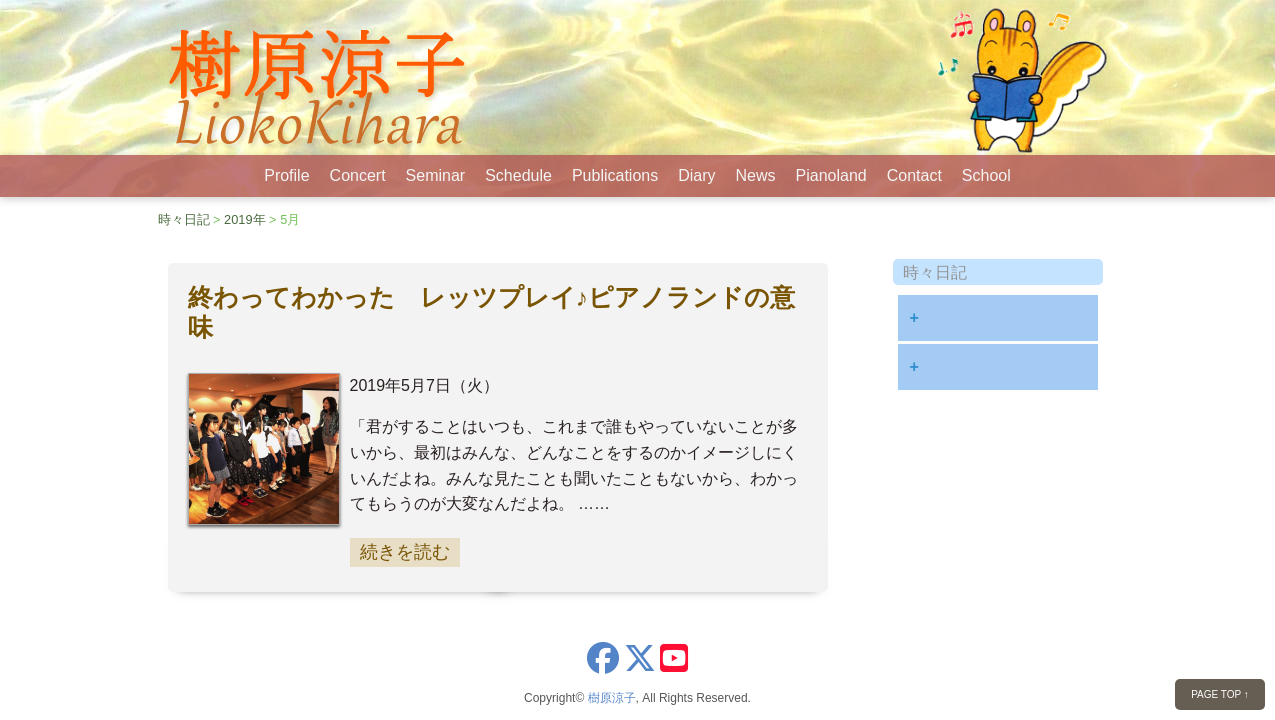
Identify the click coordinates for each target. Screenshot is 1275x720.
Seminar (436, 175)
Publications (615, 175)
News (756, 175)
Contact (914, 175)
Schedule (518, 175)
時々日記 (184, 219)
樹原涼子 (612, 698)
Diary (696, 175)
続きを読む (405, 552)
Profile (286, 175)
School (986, 175)
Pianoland (831, 175)
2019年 (244, 219)
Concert (358, 175)
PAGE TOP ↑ (1220, 694)
